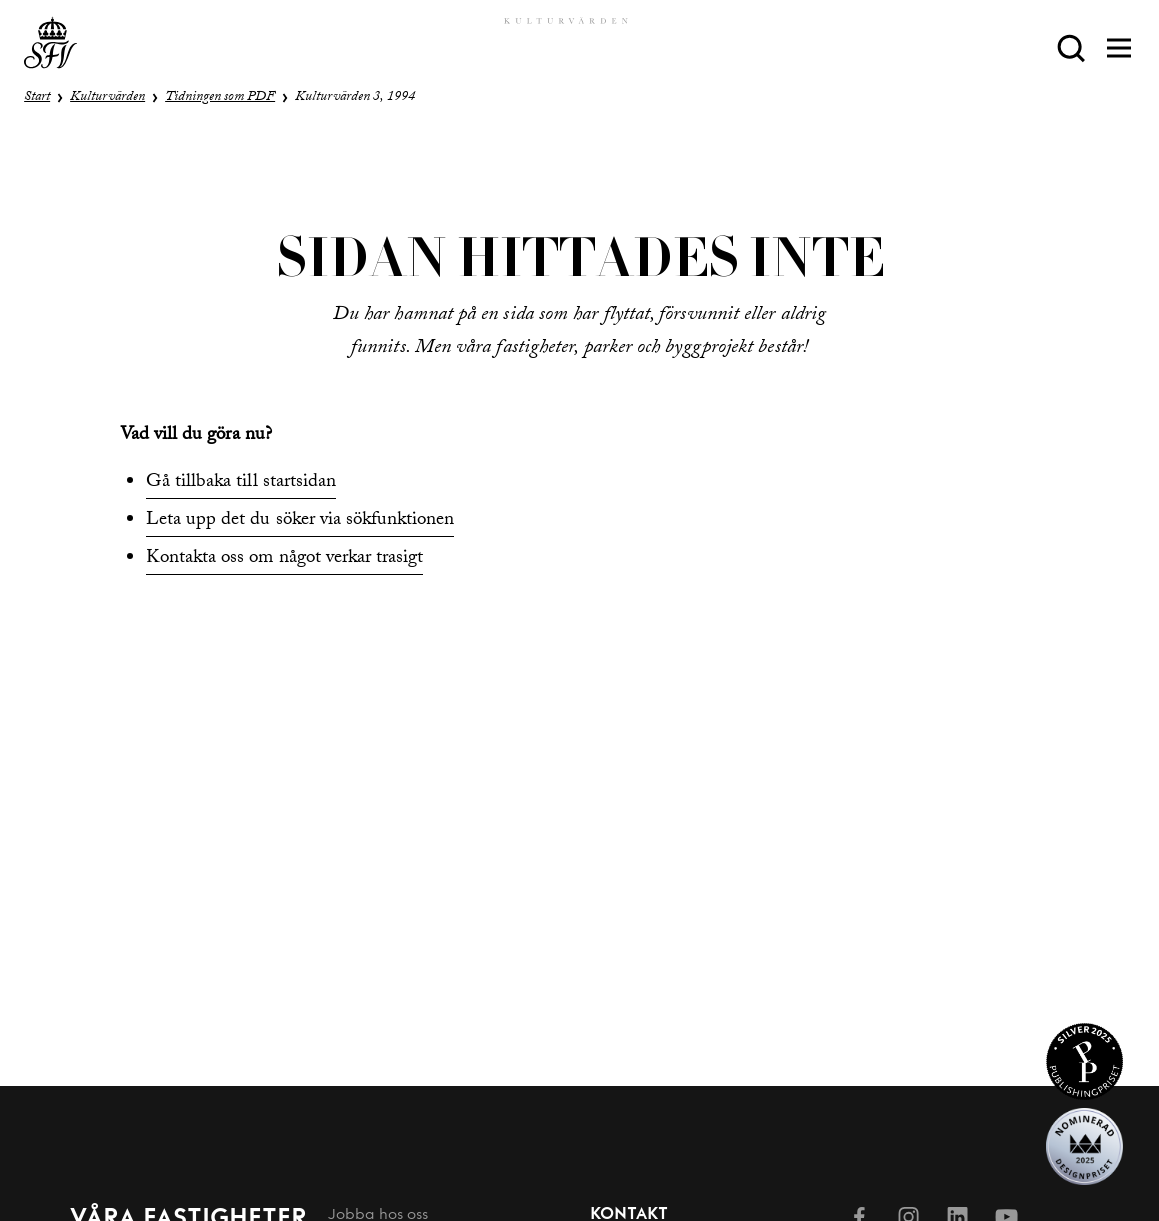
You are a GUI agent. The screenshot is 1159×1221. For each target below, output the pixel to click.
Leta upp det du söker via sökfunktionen (300, 521)
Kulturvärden (107, 98)
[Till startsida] (50, 47)
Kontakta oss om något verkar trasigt (284, 559)
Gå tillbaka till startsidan (241, 483)
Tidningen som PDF (220, 98)
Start (37, 98)
